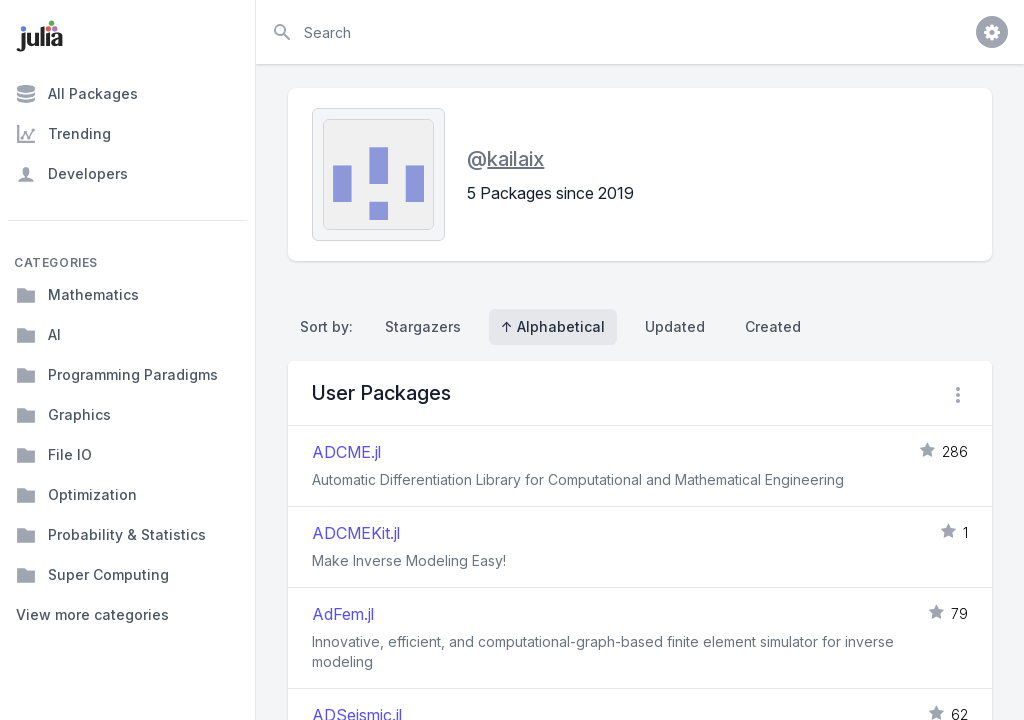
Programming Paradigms (117, 375)
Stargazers (423, 326)
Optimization (76, 495)
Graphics (63, 415)
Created (773, 326)
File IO (54, 455)
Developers (72, 174)
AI (38, 335)
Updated (675, 326)
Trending (63, 134)
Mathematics (77, 295)
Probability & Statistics (111, 535)
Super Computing (92, 575)
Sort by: (330, 326)
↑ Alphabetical (553, 326)
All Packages (77, 94)
